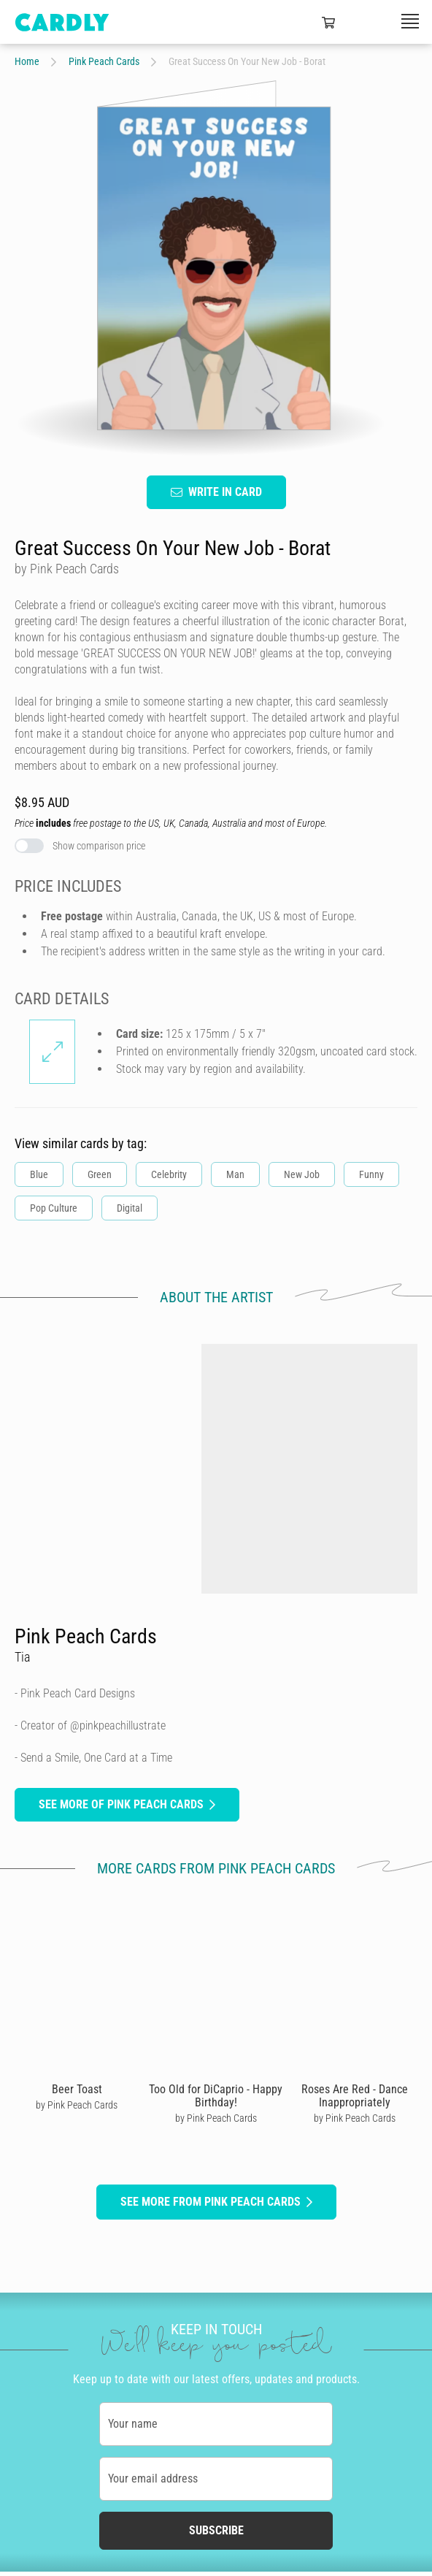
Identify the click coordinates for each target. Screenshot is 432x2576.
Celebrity (169, 1175)
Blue (39, 1175)
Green (100, 1175)
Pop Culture (53, 1209)
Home (27, 61)
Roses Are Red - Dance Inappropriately (354, 2095)
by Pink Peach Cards (76, 2105)
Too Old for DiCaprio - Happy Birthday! (215, 2095)
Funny (371, 1175)
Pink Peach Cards (104, 61)
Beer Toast (77, 2089)
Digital (129, 1209)
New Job (302, 1175)
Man (235, 1175)
